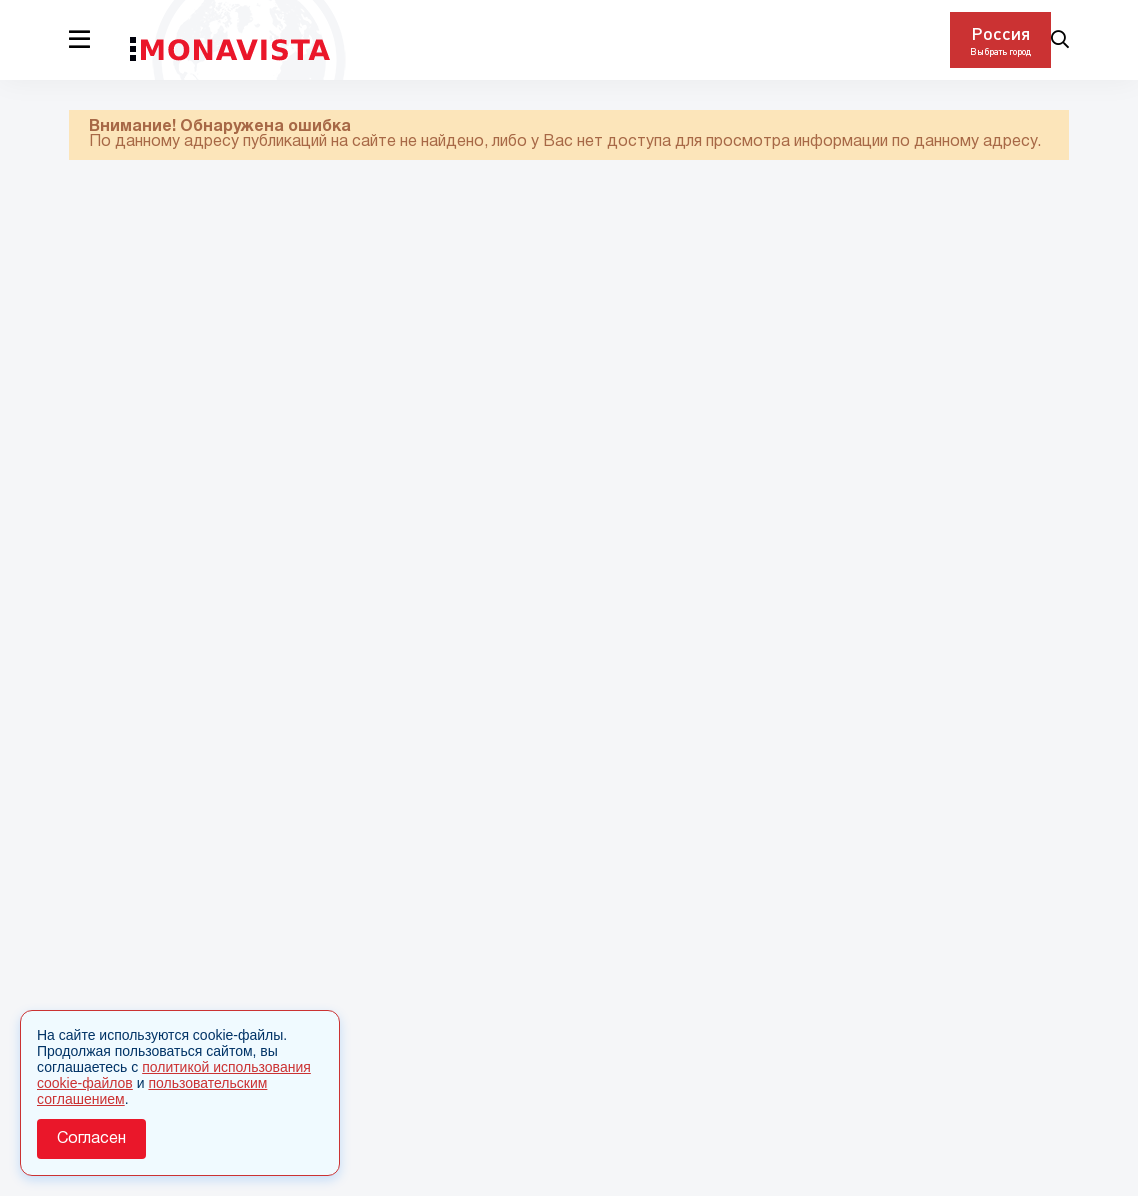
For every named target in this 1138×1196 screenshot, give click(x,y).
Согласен (91, 1139)
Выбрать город (1000, 51)
